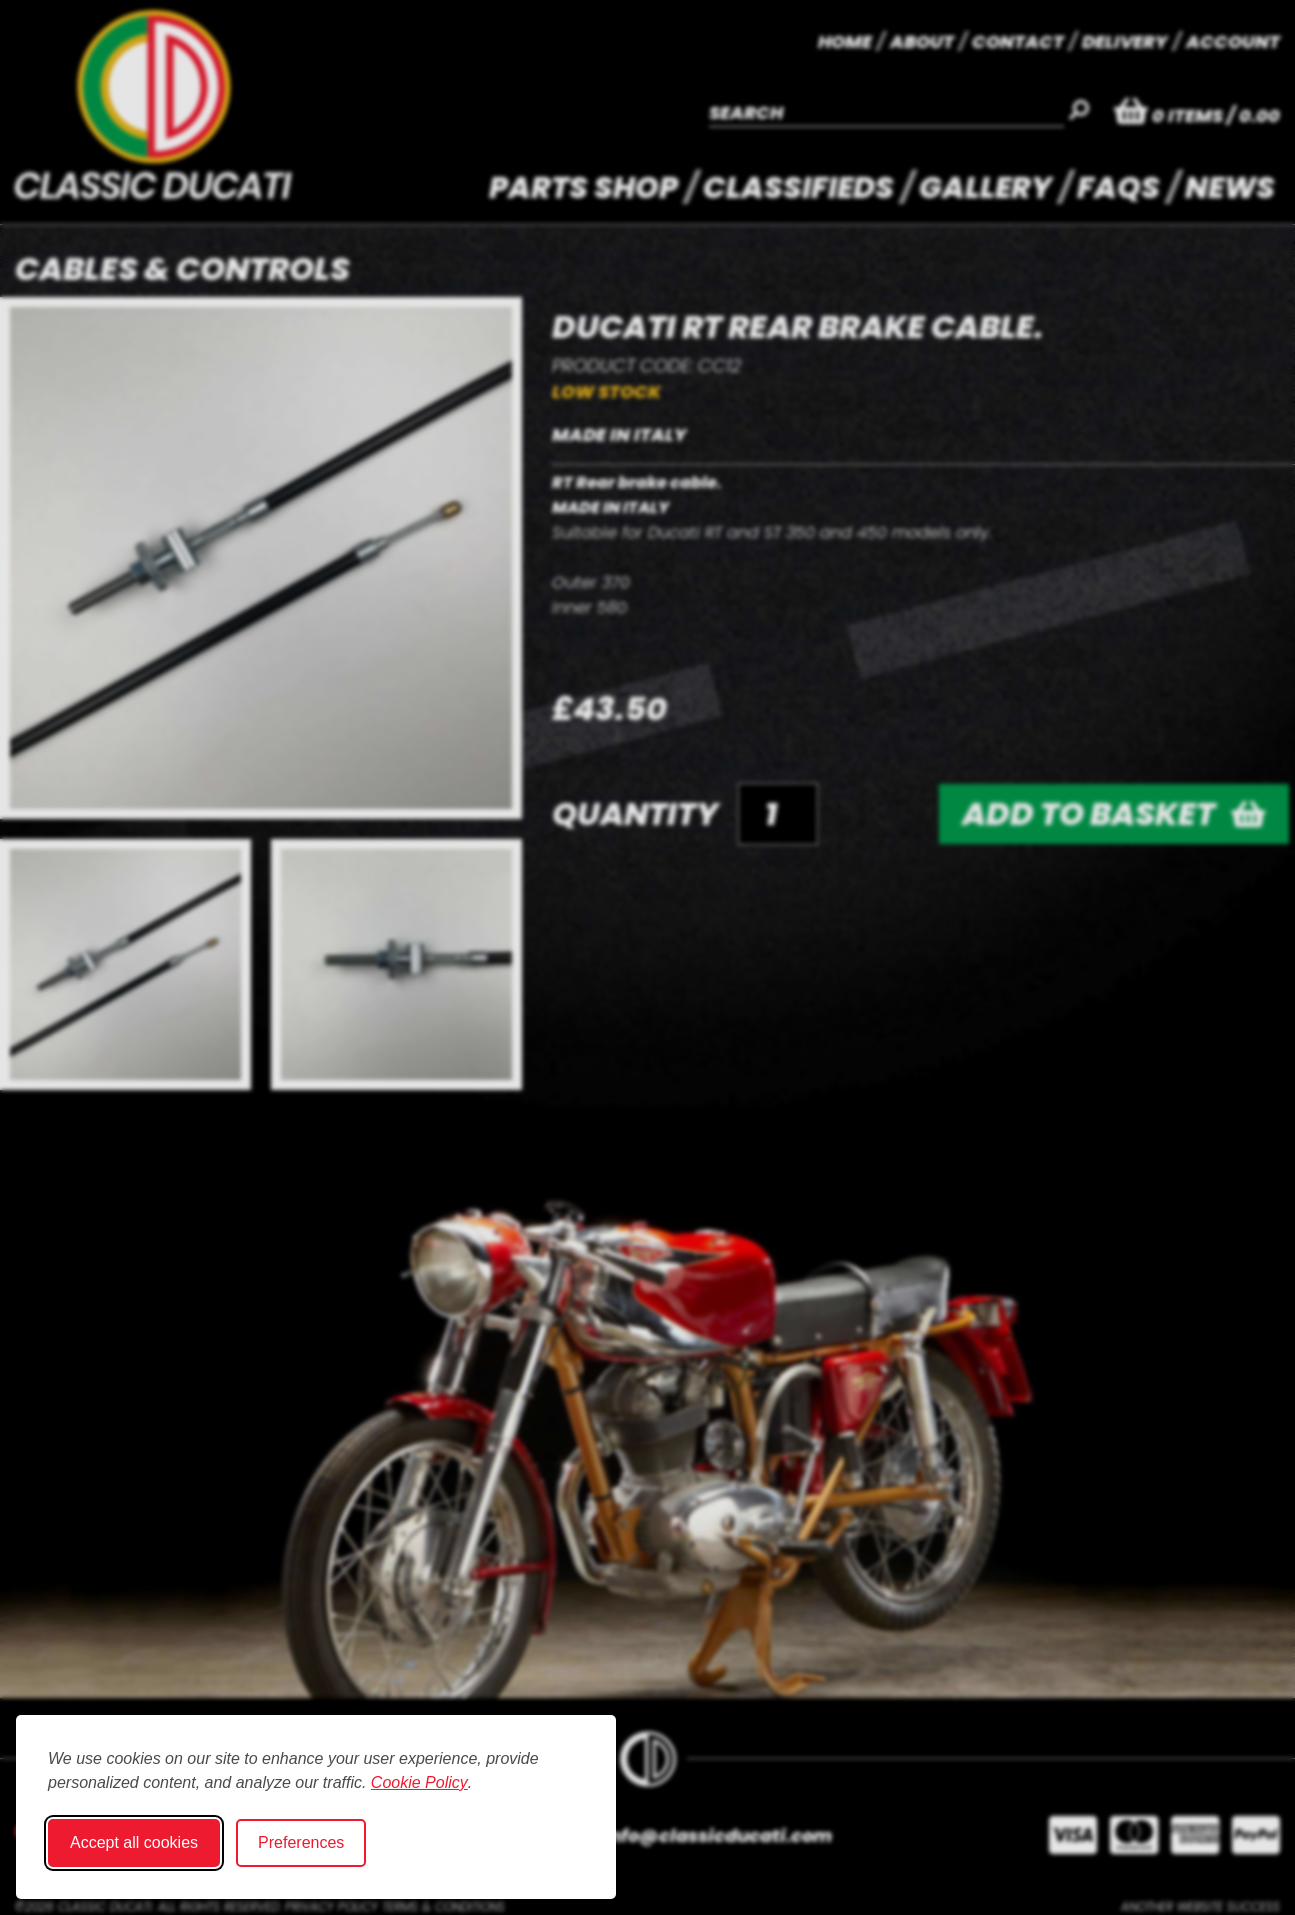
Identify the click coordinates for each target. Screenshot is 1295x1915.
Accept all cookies (134, 1842)
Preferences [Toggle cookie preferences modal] (301, 1842)
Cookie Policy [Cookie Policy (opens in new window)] (419, 1782)
